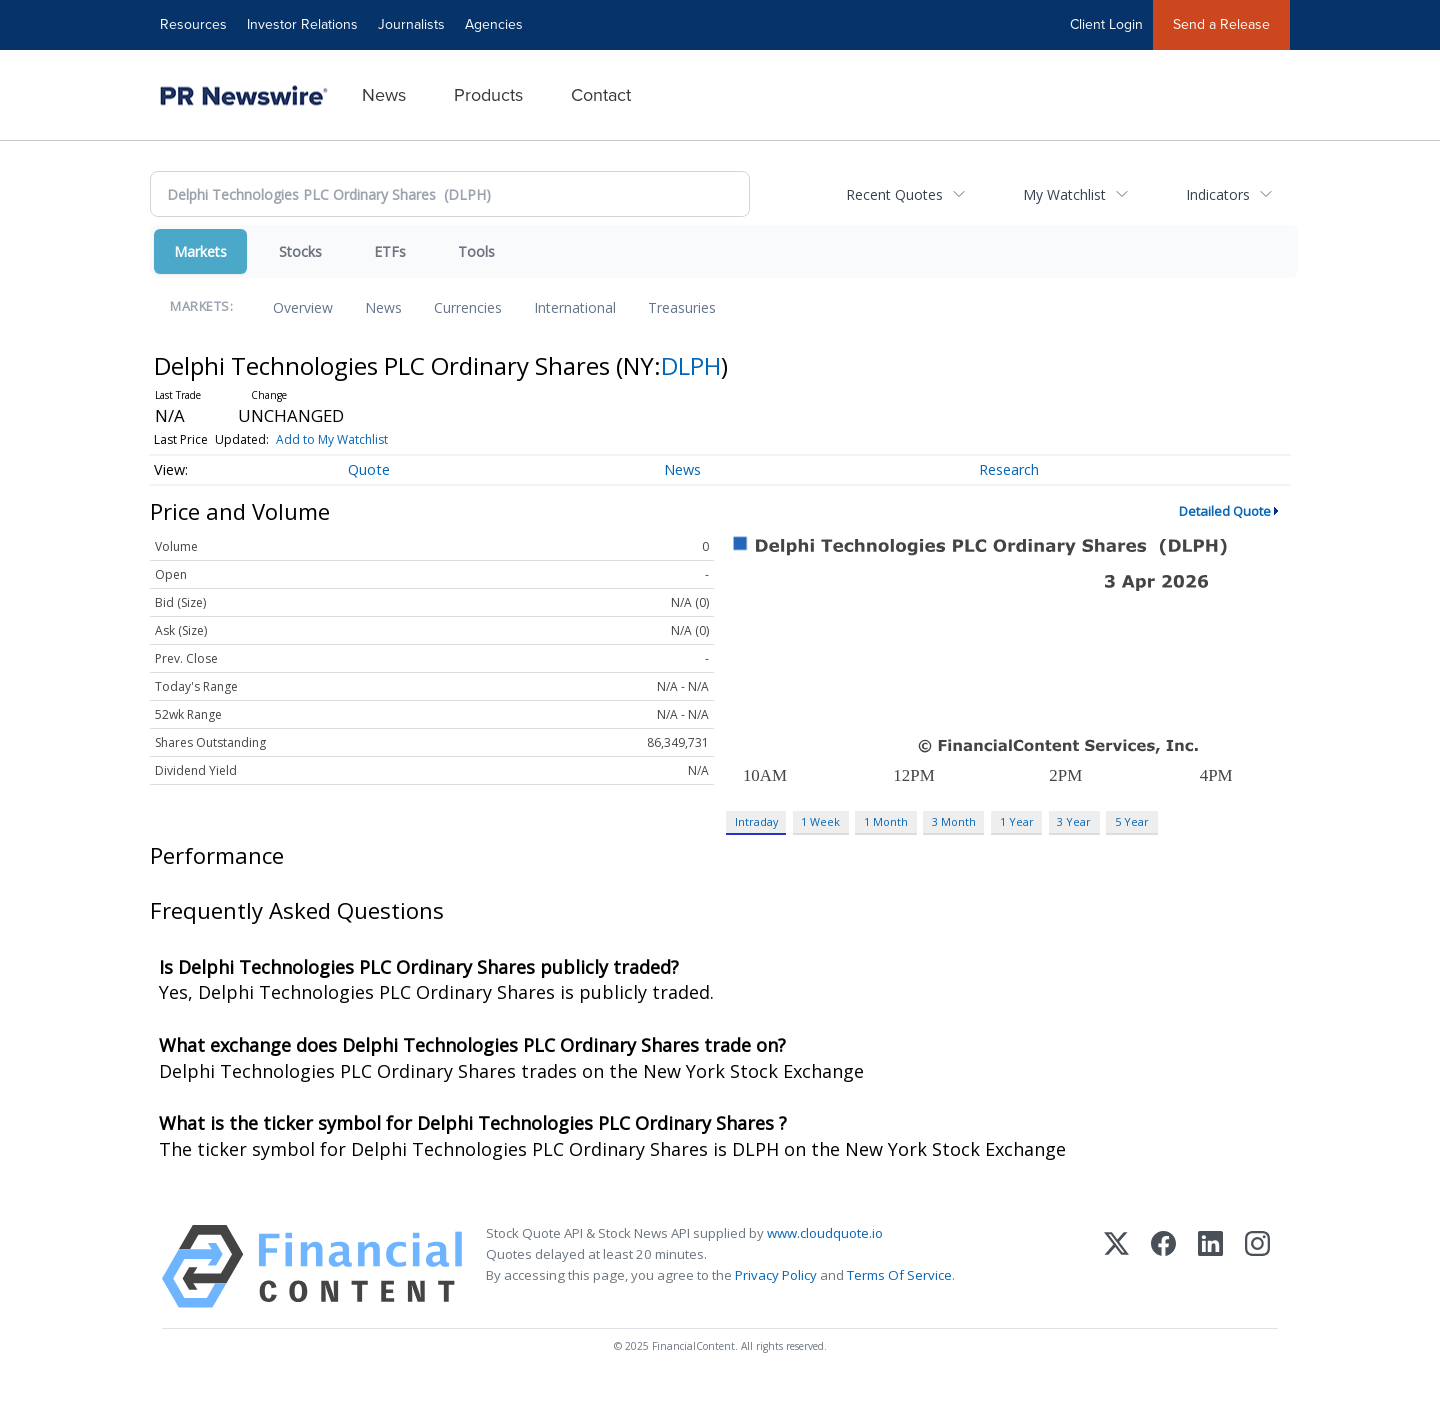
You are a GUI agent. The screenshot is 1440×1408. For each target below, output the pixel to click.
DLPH (691, 365)
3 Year (1074, 821)
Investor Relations (302, 24)
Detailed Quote (1225, 511)
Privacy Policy (776, 1275)
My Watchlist (1064, 194)
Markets (200, 251)
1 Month (886, 821)
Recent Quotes (894, 194)
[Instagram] (1257, 1266)
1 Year (1017, 821)
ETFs (390, 251)
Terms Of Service (899, 1275)
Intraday (756, 821)
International (575, 307)
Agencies (494, 24)
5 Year (1132, 821)
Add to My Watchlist (332, 439)
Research (1009, 469)
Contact (601, 95)
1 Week (820, 821)
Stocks (300, 251)
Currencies (468, 307)
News (384, 95)
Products (488, 95)
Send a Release (1221, 24)
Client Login (1106, 24)
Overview (303, 307)
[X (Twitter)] (1116, 1266)
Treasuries (682, 307)
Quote (369, 469)
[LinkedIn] (1210, 1266)
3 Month (954, 821)
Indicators (1218, 194)
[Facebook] (1163, 1266)
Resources (193, 24)
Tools (476, 251)
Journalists (411, 24)
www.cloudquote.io (825, 1233)
